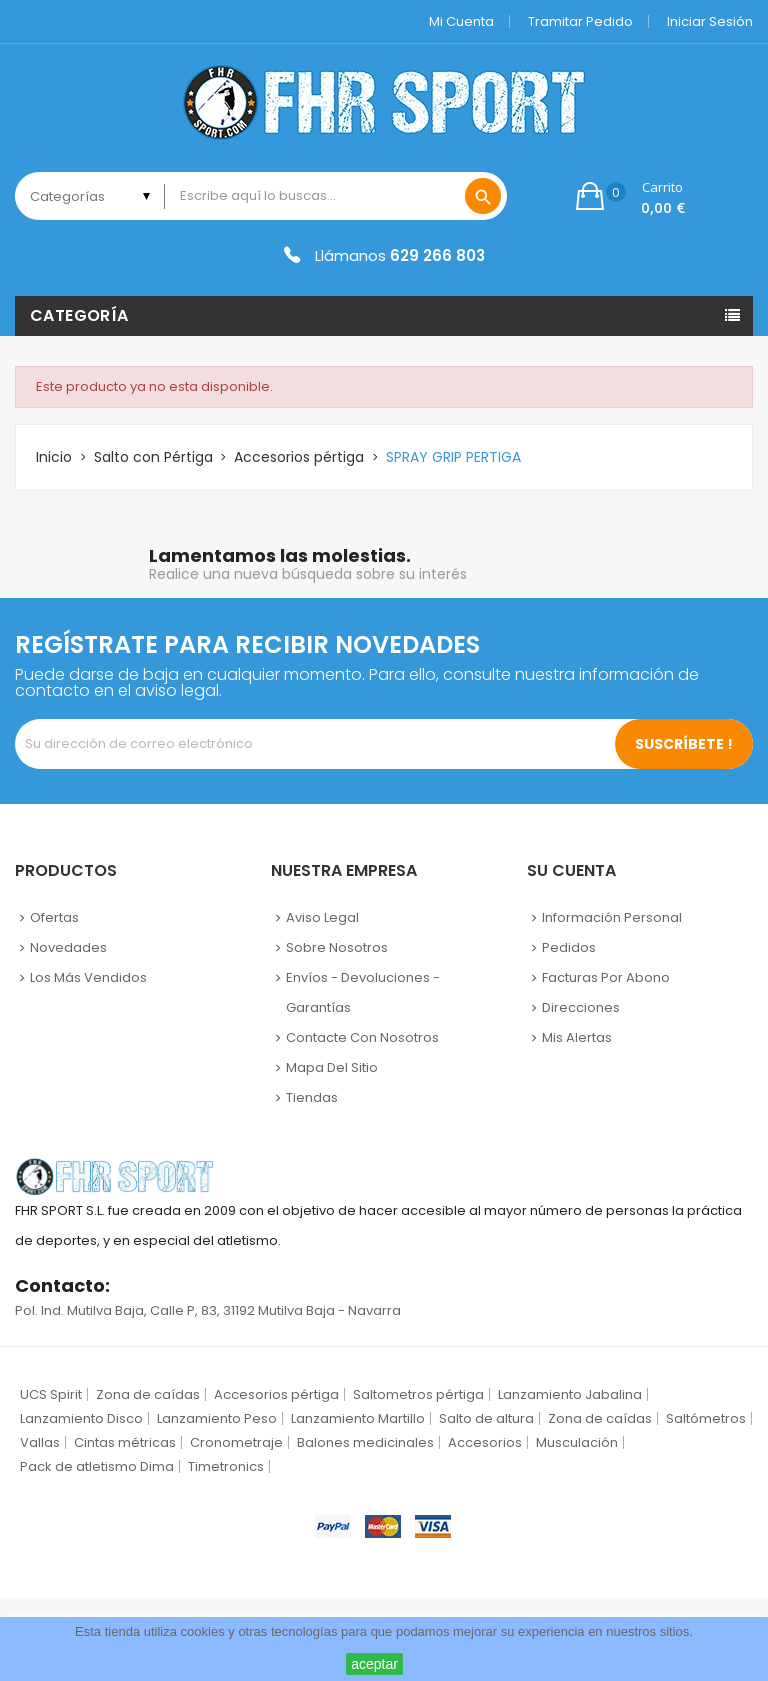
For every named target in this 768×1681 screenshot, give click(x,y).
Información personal (612, 917)
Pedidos (569, 947)
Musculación (577, 1442)
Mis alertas (577, 1037)
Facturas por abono (606, 977)
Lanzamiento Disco (81, 1418)
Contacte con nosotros (362, 1037)
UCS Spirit (51, 1394)
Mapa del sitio (332, 1067)
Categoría (79, 315)
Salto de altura (486, 1418)
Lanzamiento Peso (217, 1418)
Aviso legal (322, 917)
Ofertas (54, 917)
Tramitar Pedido (580, 21)
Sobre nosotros (337, 947)
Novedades (68, 947)
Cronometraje (236, 1442)
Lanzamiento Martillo (358, 1418)
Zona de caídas (148, 1394)
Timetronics (226, 1466)
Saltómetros (706, 1418)
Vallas (40, 1442)
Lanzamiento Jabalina (570, 1394)
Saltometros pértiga (418, 1394)
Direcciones (581, 1007)
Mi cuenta (461, 21)
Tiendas (312, 1097)
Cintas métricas (125, 1442)
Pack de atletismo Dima (97, 1466)
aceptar (374, 1664)
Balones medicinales (365, 1442)
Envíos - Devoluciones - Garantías (363, 992)
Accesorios (485, 1442)
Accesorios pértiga (276, 1394)
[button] (630, 196)
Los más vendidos (88, 977)
